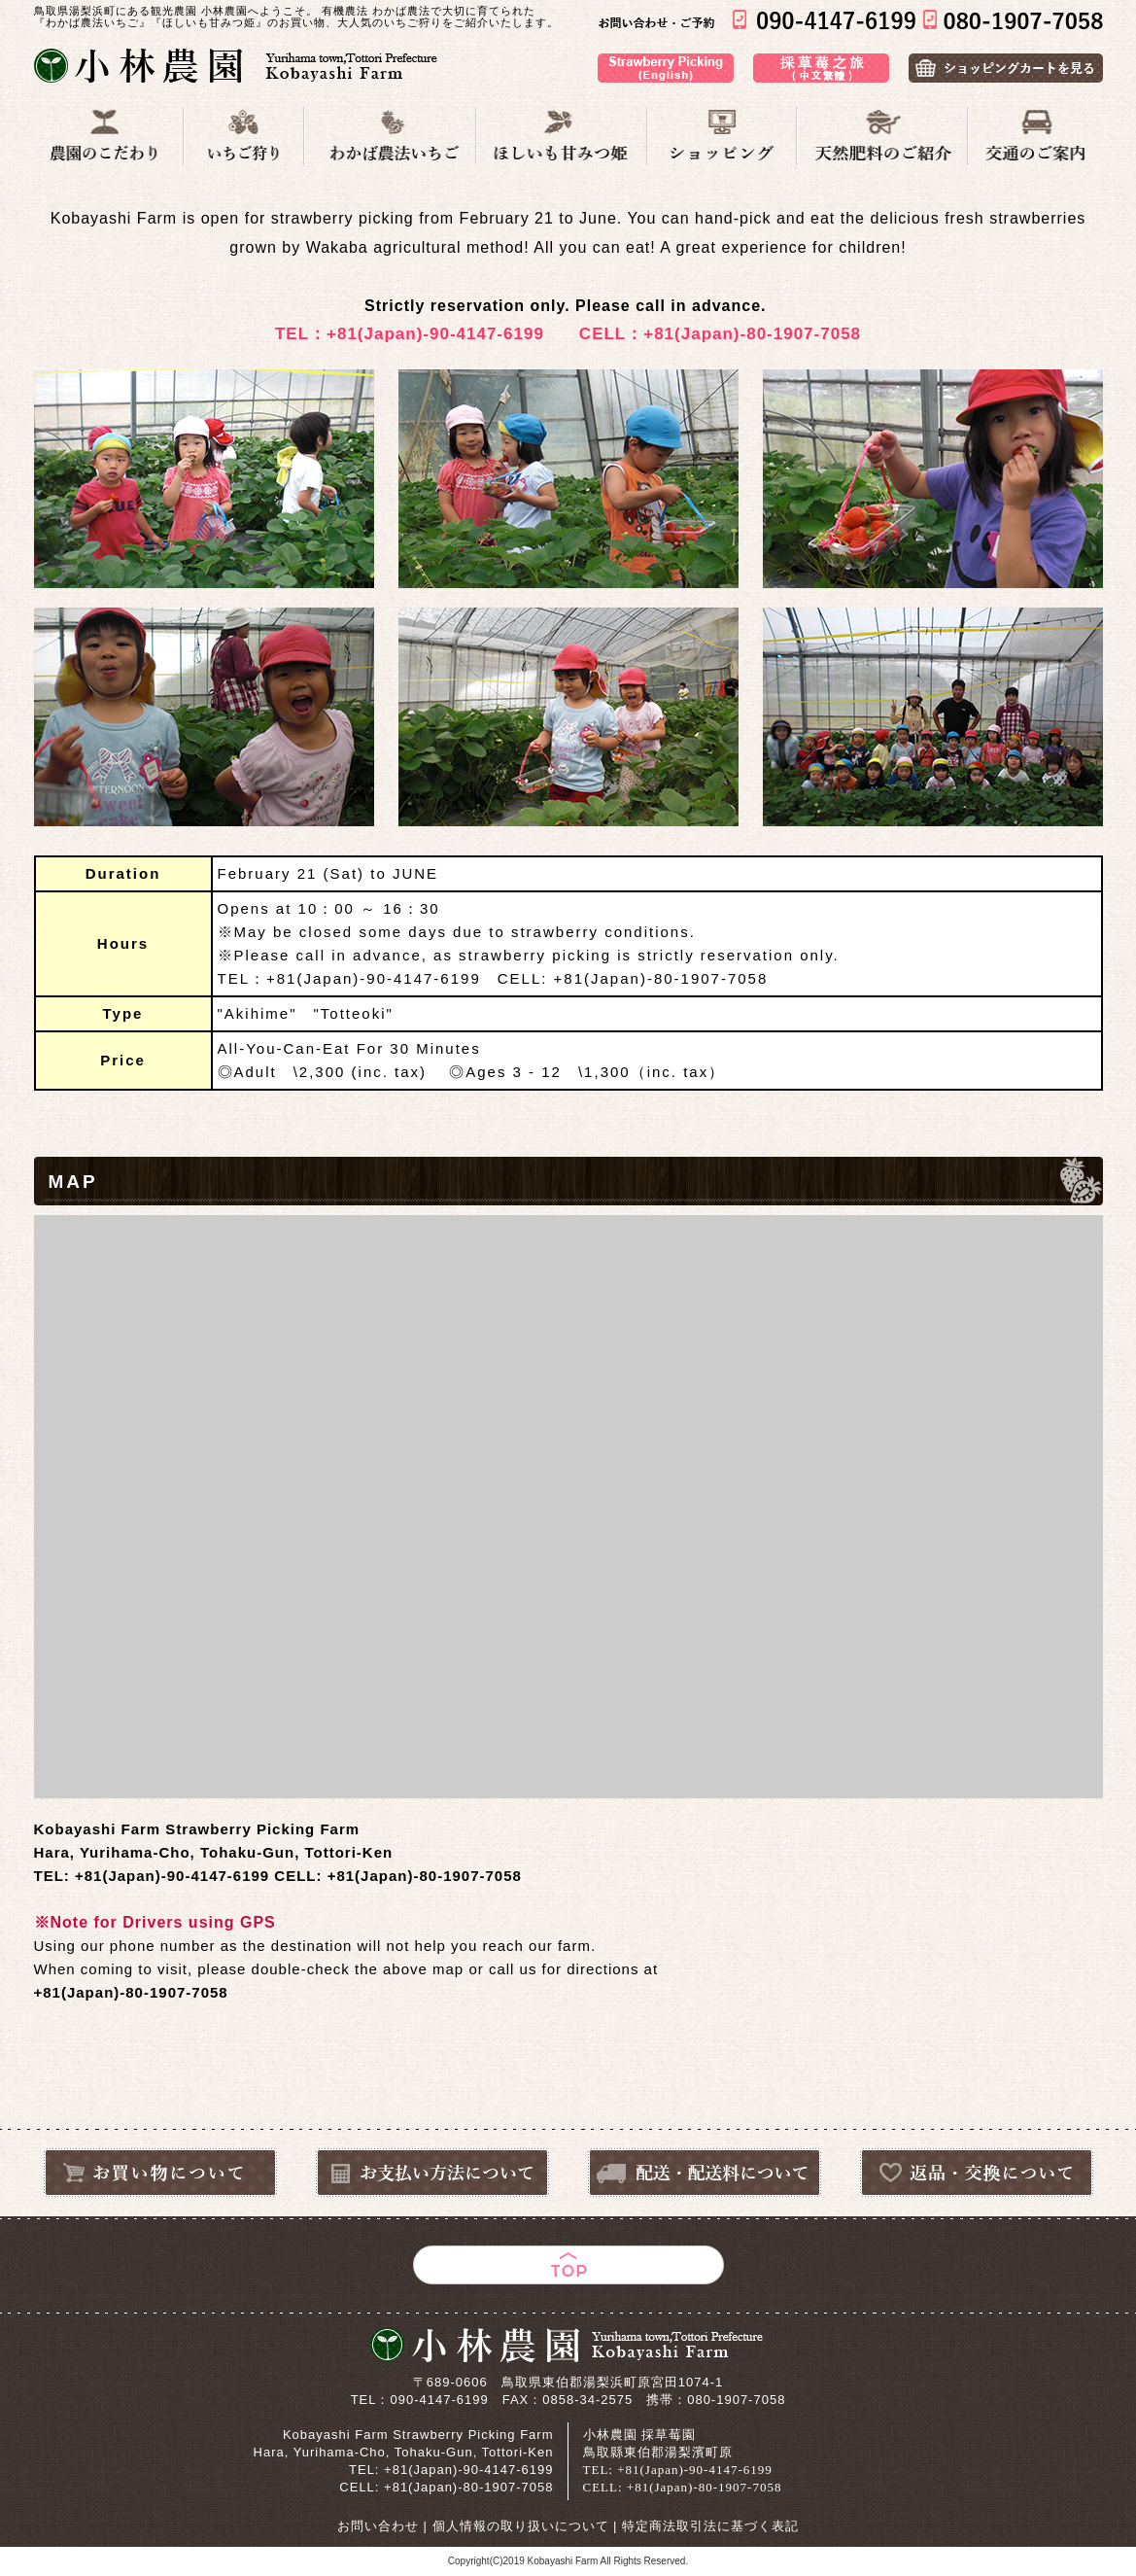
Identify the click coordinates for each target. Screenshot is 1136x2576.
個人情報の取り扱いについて (520, 2526)
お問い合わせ (378, 2526)
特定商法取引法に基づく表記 (710, 2526)
